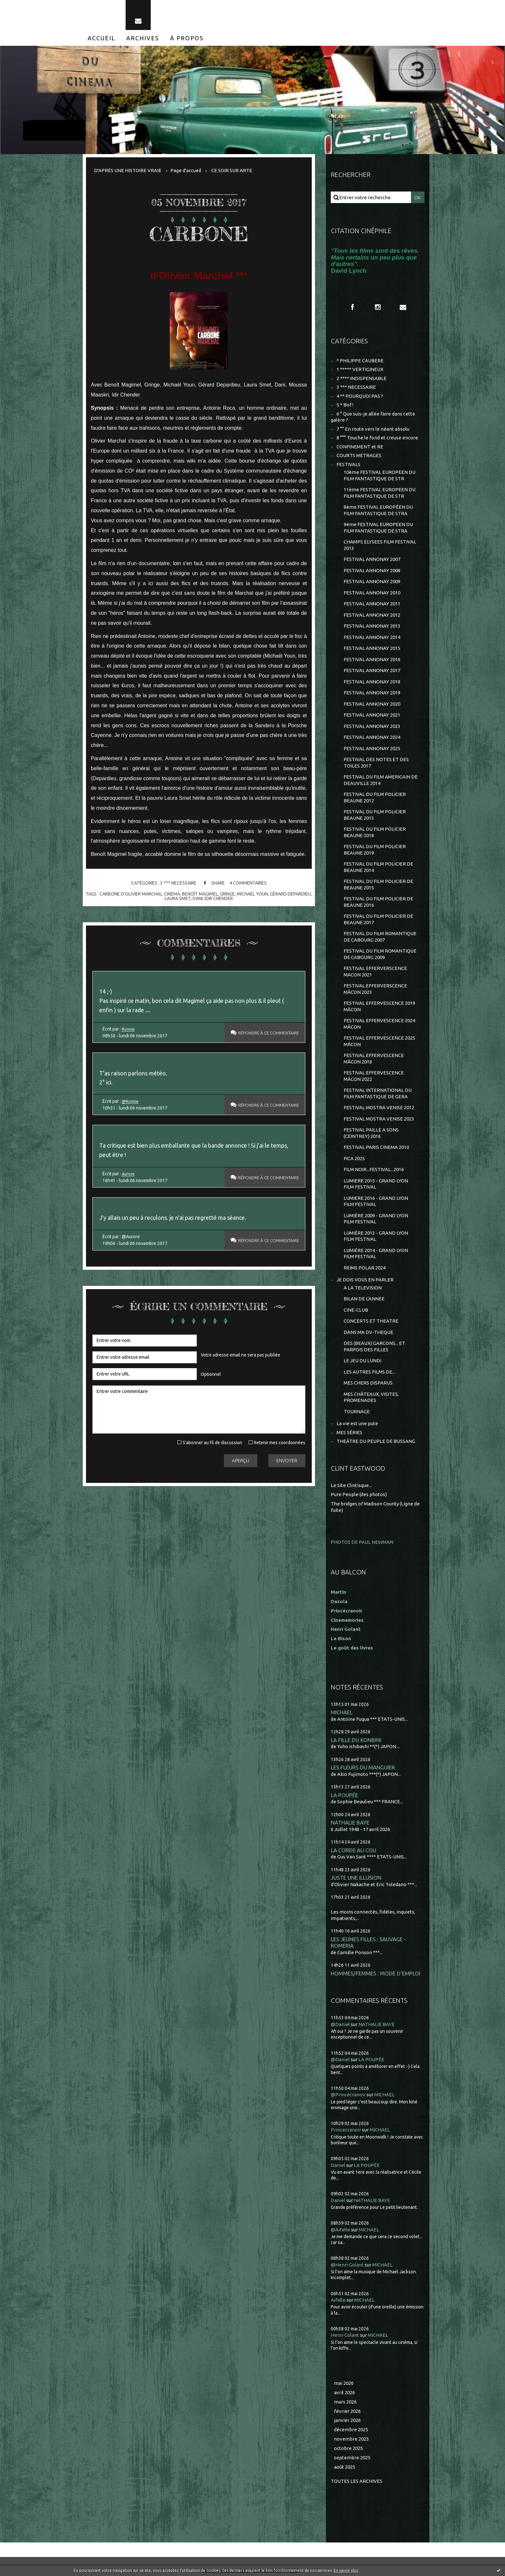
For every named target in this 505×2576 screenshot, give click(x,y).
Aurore (129, 1173)
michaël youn (252, 893)
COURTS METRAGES (359, 455)
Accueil (101, 38)
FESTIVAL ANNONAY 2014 (372, 637)
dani (198, 898)
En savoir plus (346, 2570)
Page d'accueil (185, 170)
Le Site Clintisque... (351, 1485)
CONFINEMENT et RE (360, 446)
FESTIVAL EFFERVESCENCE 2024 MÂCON (379, 1024)
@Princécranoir (348, 2094)
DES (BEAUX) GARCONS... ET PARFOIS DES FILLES (374, 1346)
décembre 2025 (351, 2429)
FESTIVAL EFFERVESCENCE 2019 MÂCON (379, 1006)
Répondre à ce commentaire (264, 1032)
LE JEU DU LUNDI (362, 1360)
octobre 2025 (348, 2448)
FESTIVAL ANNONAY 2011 (372, 603)
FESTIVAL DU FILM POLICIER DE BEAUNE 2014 (378, 867)
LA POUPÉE (344, 1795)
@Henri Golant (347, 2264)
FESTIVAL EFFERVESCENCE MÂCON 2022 (374, 1076)
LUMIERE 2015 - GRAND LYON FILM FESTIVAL (376, 1184)
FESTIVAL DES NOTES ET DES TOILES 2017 (376, 763)
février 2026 (347, 2411)
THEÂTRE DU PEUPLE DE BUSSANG (376, 1441)
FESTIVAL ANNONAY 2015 (372, 648)
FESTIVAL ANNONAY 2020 (372, 704)
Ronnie (129, 1029)
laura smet (178, 898)
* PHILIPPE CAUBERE (360, 360)
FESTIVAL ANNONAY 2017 (372, 670)
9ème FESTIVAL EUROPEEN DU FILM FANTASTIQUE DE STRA (378, 528)
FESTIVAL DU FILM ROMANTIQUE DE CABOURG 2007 (380, 937)
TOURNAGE (357, 1411)
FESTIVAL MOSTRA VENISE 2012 (379, 1107)
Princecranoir (346, 2129)
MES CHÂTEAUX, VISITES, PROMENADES (371, 1397)
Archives (142, 38)
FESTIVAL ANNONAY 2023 (372, 726)
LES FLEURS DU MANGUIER (363, 1767)
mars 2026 (345, 2402)
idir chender (219, 898)
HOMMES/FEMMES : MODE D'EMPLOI (375, 1973)
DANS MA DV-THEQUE (368, 1332)
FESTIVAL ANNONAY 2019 (372, 692)
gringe (227, 893)
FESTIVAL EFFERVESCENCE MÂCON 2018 (374, 1058)
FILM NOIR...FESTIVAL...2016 (374, 1169)
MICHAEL (341, 1712)
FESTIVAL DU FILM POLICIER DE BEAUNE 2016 (378, 902)
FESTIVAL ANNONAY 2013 (372, 626)
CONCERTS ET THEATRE (371, 1321)
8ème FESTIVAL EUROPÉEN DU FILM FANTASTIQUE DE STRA (378, 510)
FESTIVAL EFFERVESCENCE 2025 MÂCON (379, 1041)
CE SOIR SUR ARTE (231, 170)
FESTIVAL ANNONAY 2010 (372, 592)
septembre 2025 (352, 2457)
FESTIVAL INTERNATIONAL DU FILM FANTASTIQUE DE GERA (378, 1093)
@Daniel (340, 2024)
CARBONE (198, 234)
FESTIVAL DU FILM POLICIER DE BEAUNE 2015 (378, 884)
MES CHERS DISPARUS (368, 1383)
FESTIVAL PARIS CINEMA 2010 (376, 1147)
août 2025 (344, 2467)
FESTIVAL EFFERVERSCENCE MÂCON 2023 (375, 989)
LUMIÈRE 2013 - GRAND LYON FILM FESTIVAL (376, 1236)
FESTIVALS (348, 464)
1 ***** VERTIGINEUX (360, 369)
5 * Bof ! (345, 404)
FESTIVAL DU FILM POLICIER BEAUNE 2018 (375, 832)
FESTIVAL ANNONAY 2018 (372, 681)
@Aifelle (340, 2229)
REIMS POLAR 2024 (365, 1267)
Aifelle (338, 2300)
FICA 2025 (354, 1158)
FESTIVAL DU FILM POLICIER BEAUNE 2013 (375, 815)
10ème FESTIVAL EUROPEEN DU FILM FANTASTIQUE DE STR (379, 475)
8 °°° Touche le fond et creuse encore (377, 437)
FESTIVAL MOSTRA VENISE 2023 (379, 1118)
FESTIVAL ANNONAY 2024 (372, 737)
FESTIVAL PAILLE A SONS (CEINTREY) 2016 (371, 1133)
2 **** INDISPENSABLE (361, 378)
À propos (187, 38)
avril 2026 (344, 2392)
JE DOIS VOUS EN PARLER (365, 1279)
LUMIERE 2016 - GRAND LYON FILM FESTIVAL (376, 1201)
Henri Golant (346, 1629)
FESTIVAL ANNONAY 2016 (372, 659)
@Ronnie (131, 1101)
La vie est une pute (357, 1423)
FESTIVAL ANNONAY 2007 (372, 559)
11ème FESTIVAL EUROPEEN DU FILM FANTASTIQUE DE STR (379, 493)
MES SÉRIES (349, 1432)
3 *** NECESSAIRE (178, 883)
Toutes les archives (356, 2481)
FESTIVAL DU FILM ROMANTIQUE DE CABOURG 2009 (380, 954)
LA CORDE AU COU (353, 1850)
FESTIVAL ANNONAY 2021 (372, 715)
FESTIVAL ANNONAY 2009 (372, 581)
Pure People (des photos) (359, 1494)
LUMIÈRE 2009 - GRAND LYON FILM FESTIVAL (376, 1219)
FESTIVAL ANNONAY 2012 (372, 615)
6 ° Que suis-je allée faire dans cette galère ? (373, 417)
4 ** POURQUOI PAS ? (360, 396)
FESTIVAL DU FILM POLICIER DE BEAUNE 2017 (378, 919)
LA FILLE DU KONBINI (356, 1740)
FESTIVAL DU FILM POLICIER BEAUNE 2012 (375, 797)
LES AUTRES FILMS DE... (369, 1372)
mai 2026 (344, 2383)
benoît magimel (200, 893)
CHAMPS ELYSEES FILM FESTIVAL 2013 (380, 545)
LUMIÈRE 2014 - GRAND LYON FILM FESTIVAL (376, 1253)
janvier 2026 (347, 2420)
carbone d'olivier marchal (131, 893)
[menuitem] (101, 38)
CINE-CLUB (356, 1310)
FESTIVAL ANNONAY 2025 (372, 748)
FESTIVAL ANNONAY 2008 (372, 570)
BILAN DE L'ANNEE (364, 1298)
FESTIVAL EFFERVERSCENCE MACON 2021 (375, 971)
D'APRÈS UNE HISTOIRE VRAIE (127, 170)
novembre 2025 (351, 2439)
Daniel (338, 2165)
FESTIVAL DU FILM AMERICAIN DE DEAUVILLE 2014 (381, 780)
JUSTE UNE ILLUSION (356, 1878)
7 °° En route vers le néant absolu (373, 429)
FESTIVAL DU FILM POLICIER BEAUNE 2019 (375, 850)
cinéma (172, 893)
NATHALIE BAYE (350, 1822)
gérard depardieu (290, 893)
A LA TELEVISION (363, 1287)
